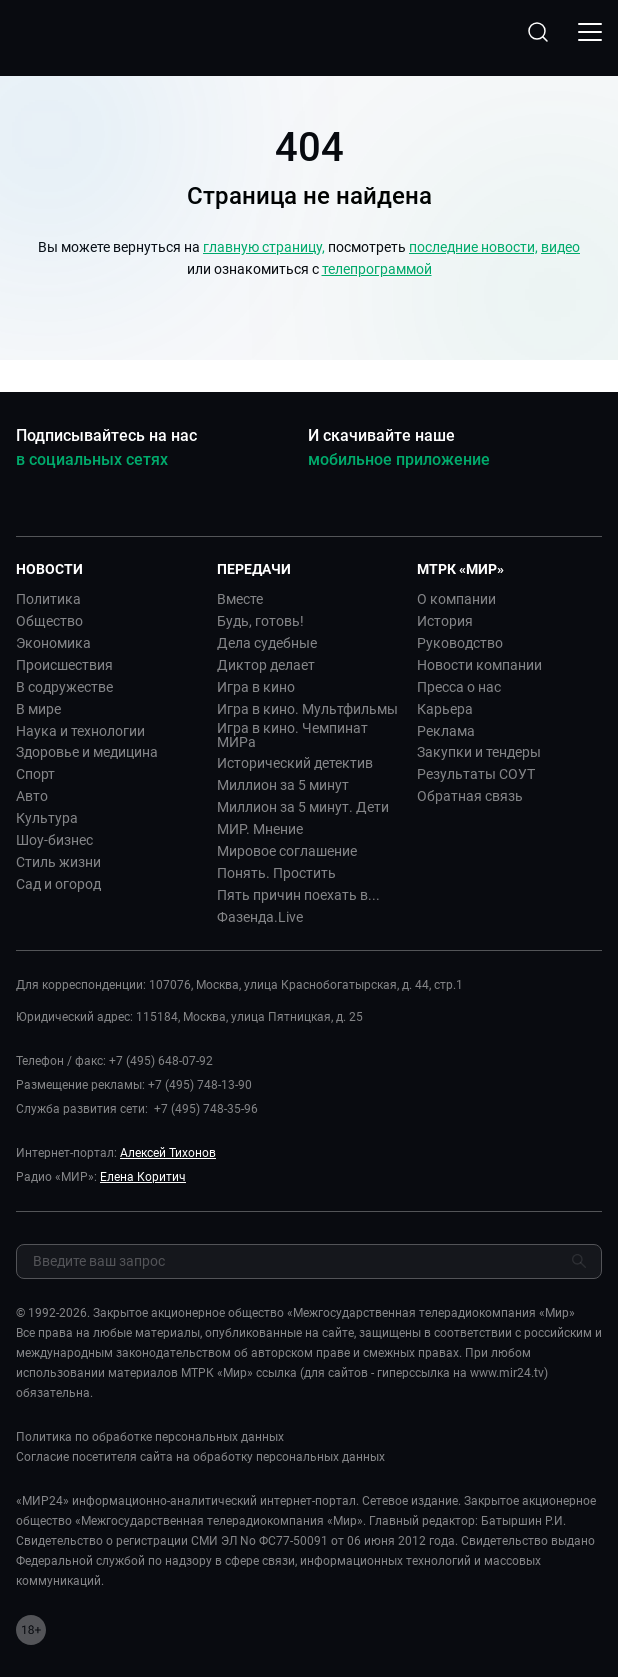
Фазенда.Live (260, 917)
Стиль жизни (58, 862)
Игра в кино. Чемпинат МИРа (292, 735)
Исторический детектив (295, 763)
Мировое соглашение (287, 851)
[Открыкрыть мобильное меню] (590, 32)
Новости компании (479, 665)
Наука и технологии (80, 731)
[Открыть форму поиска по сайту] (538, 32)
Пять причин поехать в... (298, 895)
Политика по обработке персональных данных (150, 1437)
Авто (32, 796)
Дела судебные (267, 643)
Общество (49, 621)
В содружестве (64, 687)
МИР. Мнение (260, 829)
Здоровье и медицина (87, 752)
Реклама (446, 731)
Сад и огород (58, 884)
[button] (108, 569)
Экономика (53, 643)
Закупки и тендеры (479, 752)
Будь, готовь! (260, 621)
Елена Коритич (143, 1177)
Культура (47, 818)
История (445, 621)
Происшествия (64, 665)
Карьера (445, 709)
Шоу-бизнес (54, 840)
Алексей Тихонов (168, 1153)
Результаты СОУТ (476, 774)
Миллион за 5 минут (283, 785)
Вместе (240, 599)
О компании (456, 599)
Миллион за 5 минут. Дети (303, 807)
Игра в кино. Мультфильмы (307, 709)
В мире (38, 709)
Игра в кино (256, 687)
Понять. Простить (276, 873)
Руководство (460, 643)
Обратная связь (470, 796)
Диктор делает (266, 665)
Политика (48, 599)
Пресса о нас (459, 687)
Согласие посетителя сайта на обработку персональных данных (200, 1457)
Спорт (35, 774)
